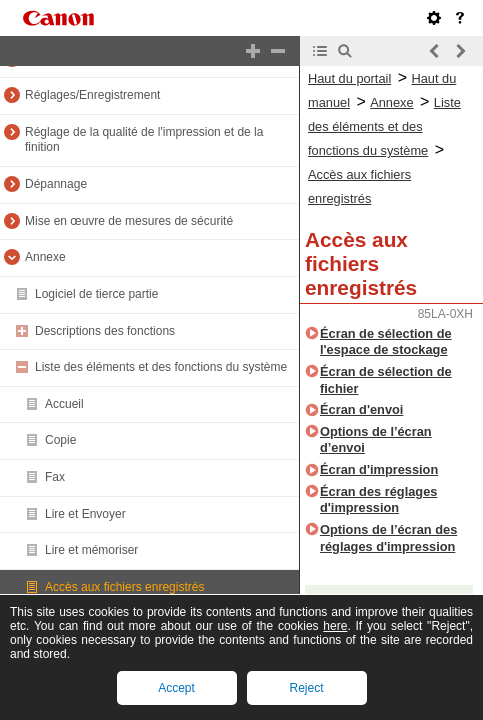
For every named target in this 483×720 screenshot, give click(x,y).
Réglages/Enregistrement (92, 95)
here (335, 626)
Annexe (45, 257)
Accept (176, 688)
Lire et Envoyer (85, 514)
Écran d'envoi (361, 409)
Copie (60, 440)
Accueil (64, 404)
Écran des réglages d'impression (378, 500)
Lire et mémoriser (91, 550)
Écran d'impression (379, 469)
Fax (55, 477)
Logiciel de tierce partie (96, 294)
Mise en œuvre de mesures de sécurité (129, 221)
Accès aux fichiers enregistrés (124, 587)
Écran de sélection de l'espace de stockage (386, 342)
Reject (306, 688)
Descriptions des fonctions (105, 331)
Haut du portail (349, 78)
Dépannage (56, 184)
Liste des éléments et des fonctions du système (161, 367)
